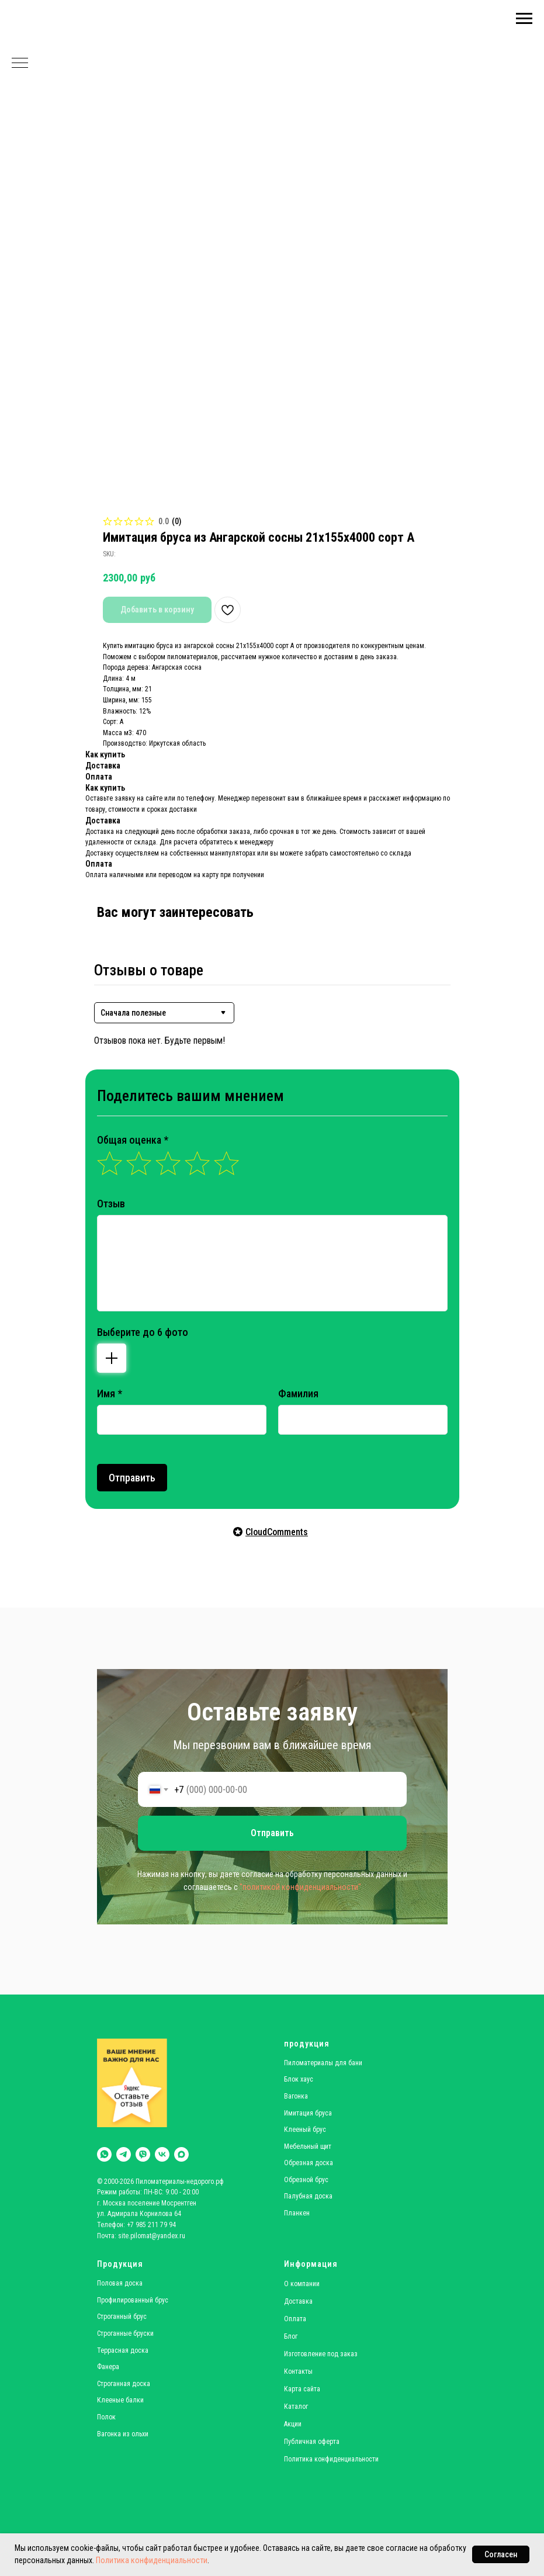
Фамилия (298, 1393)
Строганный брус (122, 2316)
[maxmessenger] (181, 2154)
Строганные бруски (125, 2333)
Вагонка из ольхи (122, 2434)
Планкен (297, 2213)
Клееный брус (305, 2129)
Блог (290, 2336)
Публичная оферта (311, 2441)
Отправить (132, 1477)
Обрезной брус (306, 2180)
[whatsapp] (104, 2154)
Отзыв (111, 1203)
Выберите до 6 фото (142, 1332)
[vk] (162, 2154)
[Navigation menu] (524, 19)
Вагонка (296, 2096)
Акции (293, 2424)
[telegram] (123, 2154)
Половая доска (120, 2283)
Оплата (295, 2319)
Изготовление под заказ (321, 2354)
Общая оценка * (132, 1140)
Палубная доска (308, 2196)
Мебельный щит (307, 2146)
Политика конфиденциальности (151, 2560)
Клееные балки (120, 2400)
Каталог (296, 2406)
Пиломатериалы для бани (323, 2063)
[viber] (143, 2154)
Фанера (108, 2367)
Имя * (109, 1393)
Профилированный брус (132, 2300)
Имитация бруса (308, 2113)
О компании (302, 2284)
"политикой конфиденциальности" (300, 1887)
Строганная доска (123, 2384)
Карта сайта (302, 2389)
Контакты (298, 2371)
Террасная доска (122, 2350)
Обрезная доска (308, 2163)
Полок (106, 2417)
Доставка (298, 2301)
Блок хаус (298, 2079)
